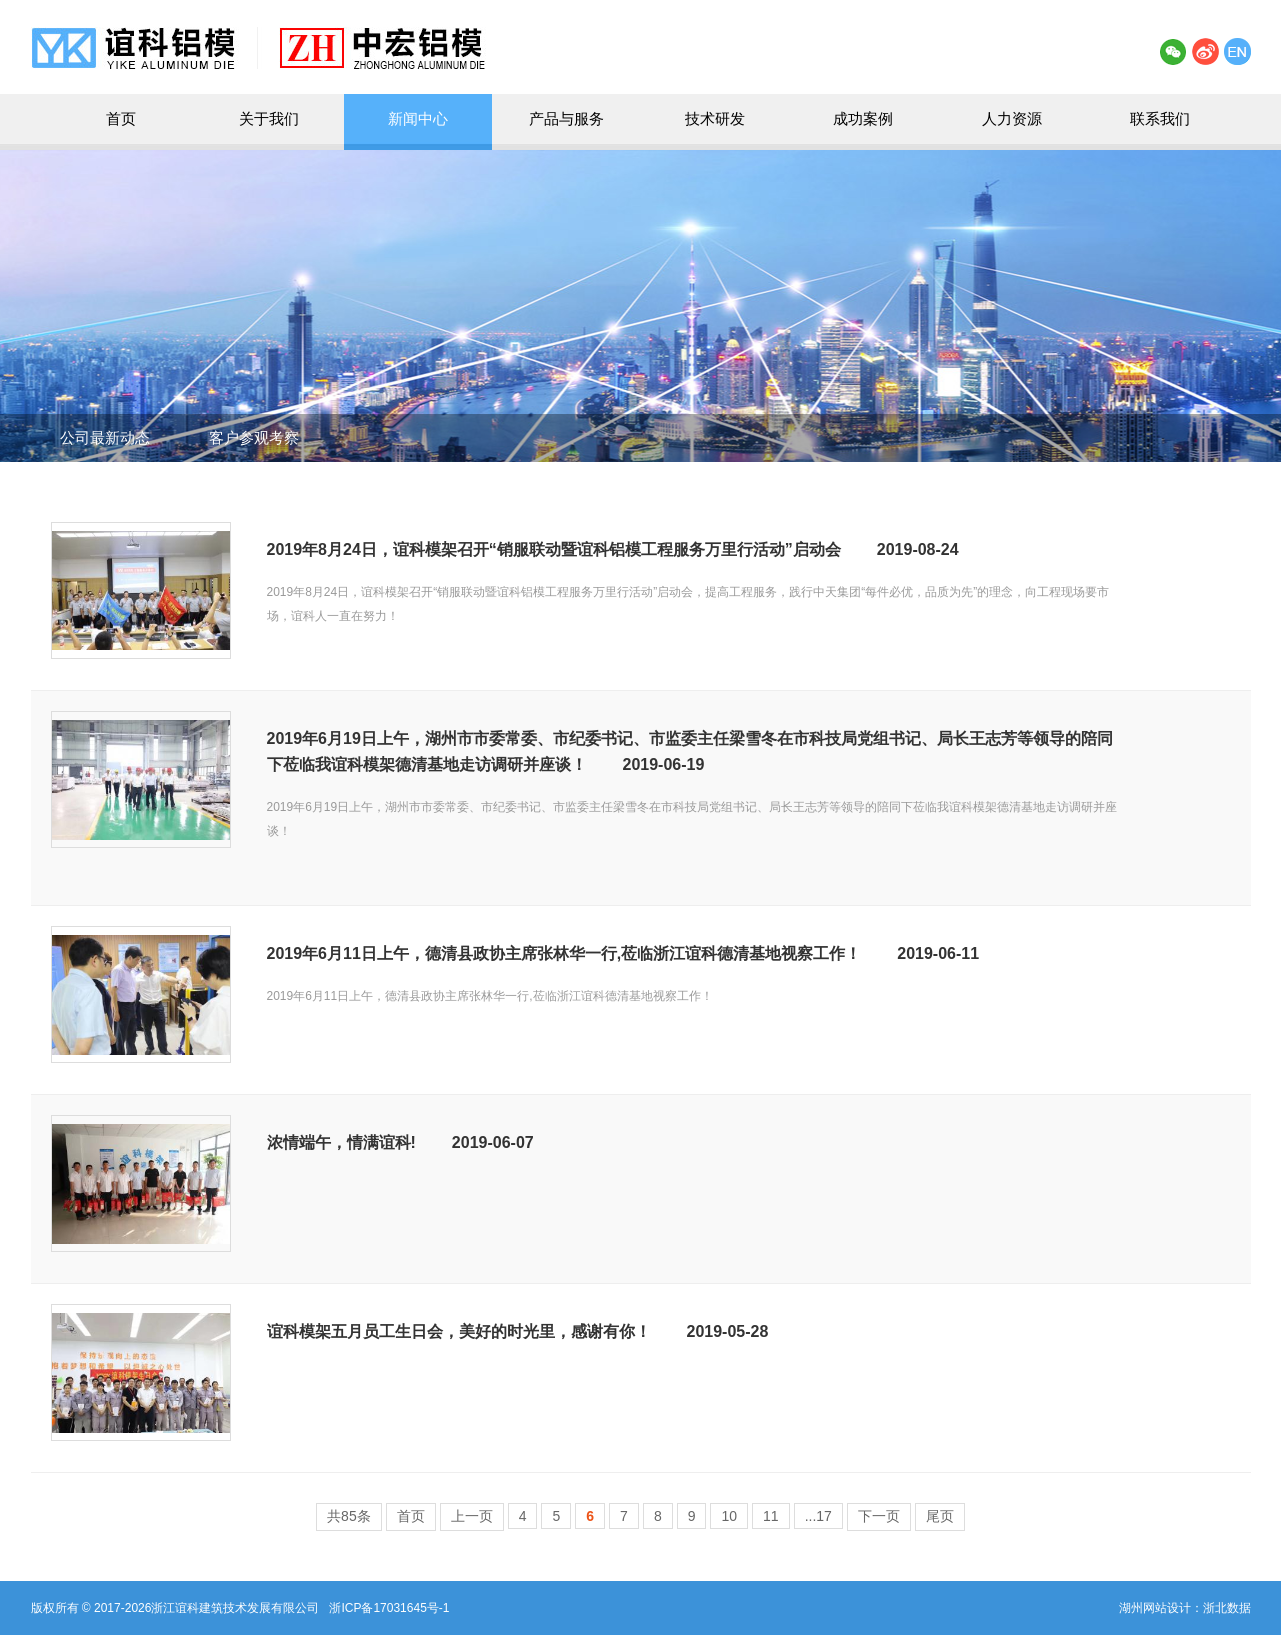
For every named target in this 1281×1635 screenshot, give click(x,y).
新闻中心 (418, 118)
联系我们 (1160, 118)
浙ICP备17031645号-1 (389, 1608)
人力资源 (1012, 118)
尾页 (940, 1516)
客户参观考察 (254, 437)
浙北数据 (1227, 1608)
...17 (818, 1516)
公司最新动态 (105, 437)
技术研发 (715, 118)
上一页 (472, 1516)
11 (771, 1516)
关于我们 (269, 118)
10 (729, 1516)
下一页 (879, 1516)
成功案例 (863, 118)
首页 (121, 118)
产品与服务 (566, 118)
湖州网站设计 (1155, 1608)
